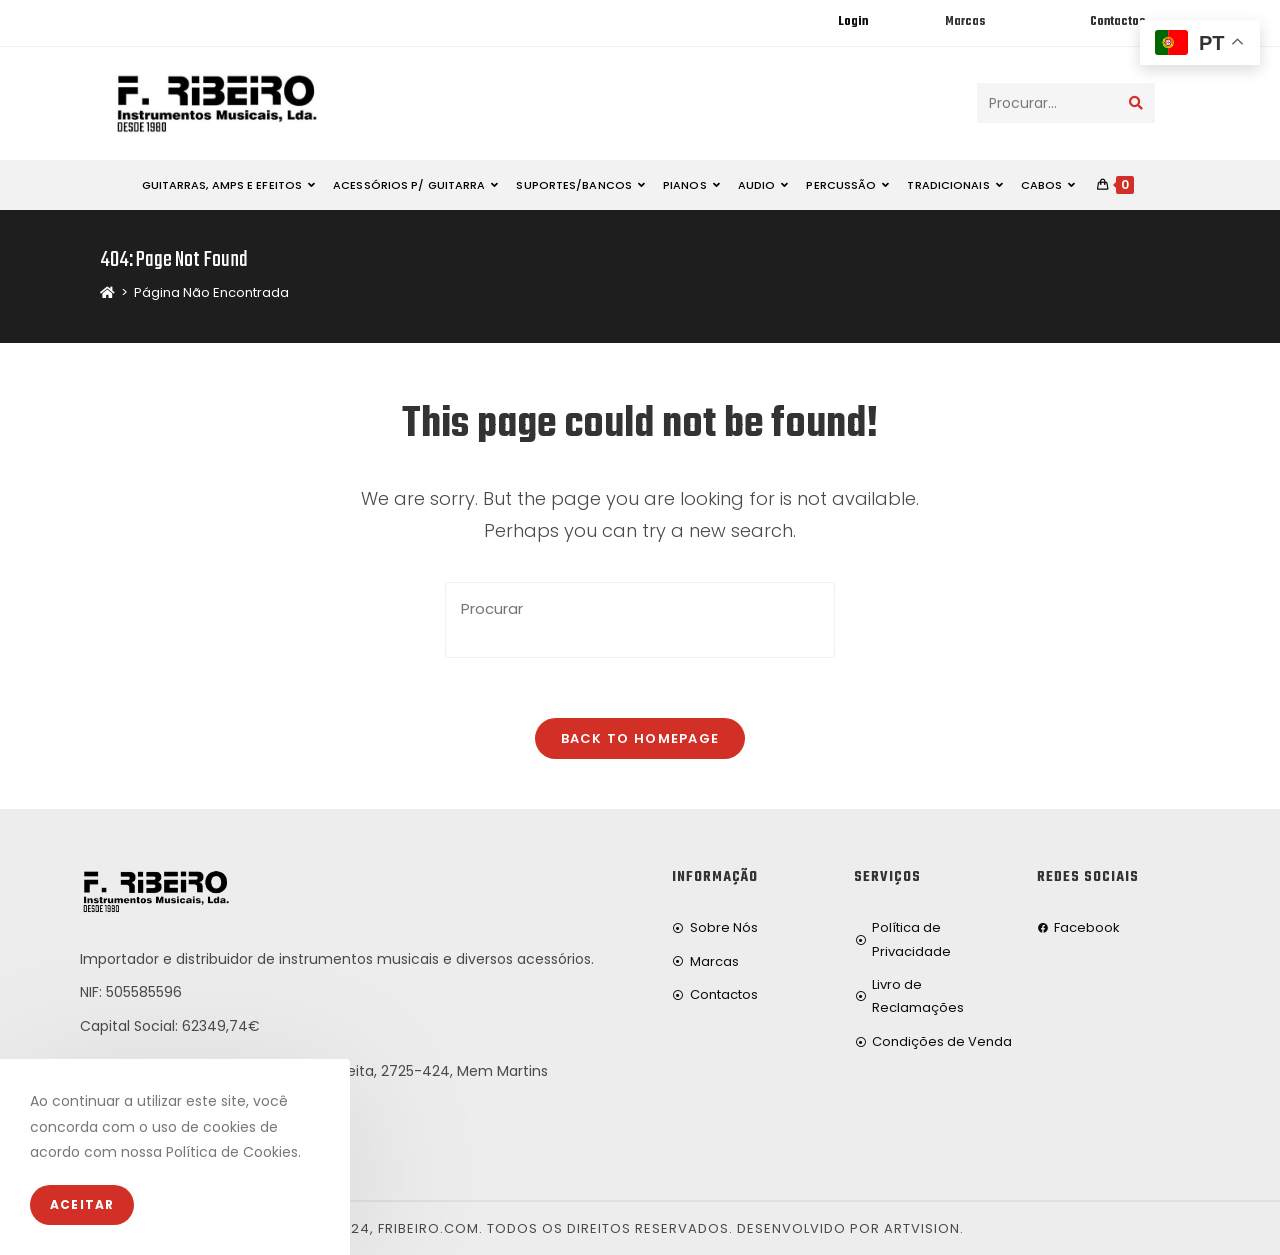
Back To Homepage (640, 738)
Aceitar (82, 1204)
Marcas (965, 22)
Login (853, 22)
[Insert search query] (640, 620)
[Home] (107, 292)
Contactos (1117, 22)
